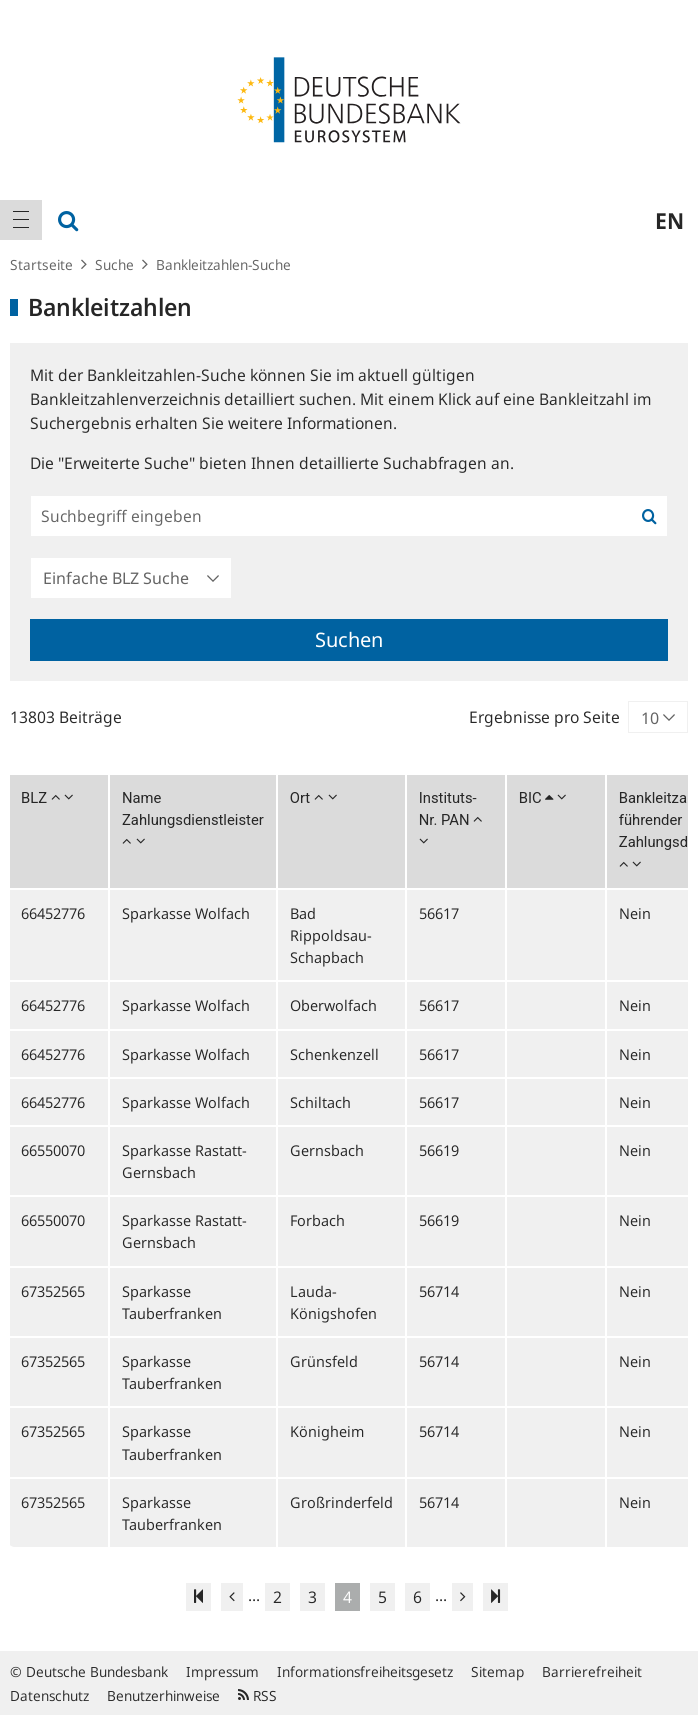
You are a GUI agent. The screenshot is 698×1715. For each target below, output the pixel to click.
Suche (114, 264)
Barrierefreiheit (592, 1671)
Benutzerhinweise (163, 1695)
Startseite (41, 264)
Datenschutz (49, 1695)
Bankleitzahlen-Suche (223, 264)
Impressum (222, 1671)
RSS (257, 1695)
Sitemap (497, 1671)
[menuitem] (21, 220)
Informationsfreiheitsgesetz (365, 1671)
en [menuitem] (669, 220)
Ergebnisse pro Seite (544, 717)
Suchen (349, 639)
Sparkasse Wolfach (186, 913)
